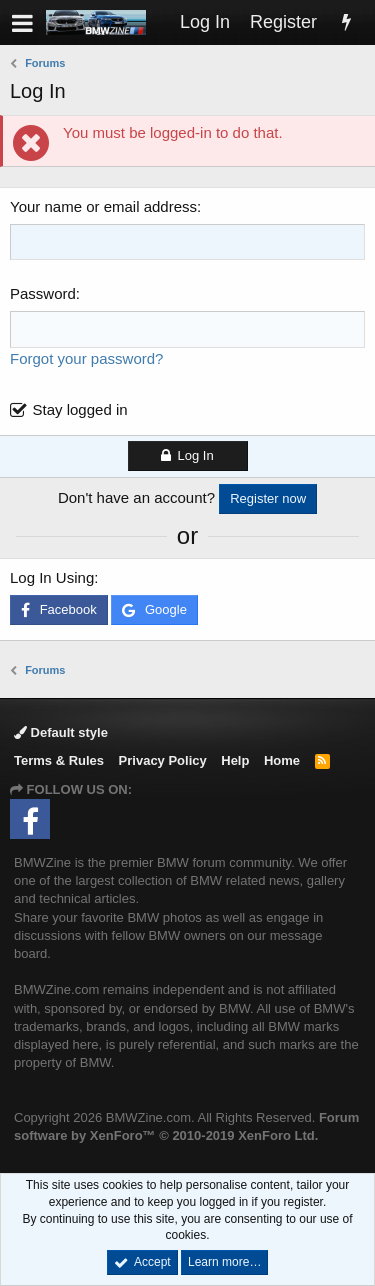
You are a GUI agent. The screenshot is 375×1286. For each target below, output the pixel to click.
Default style (61, 732)
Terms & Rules (59, 760)
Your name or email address (103, 206)
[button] (22, 22)
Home (282, 760)
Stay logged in (80, 409)
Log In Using (52, 577)
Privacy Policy (163, 760)
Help (235, 760)
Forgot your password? (86, 358)
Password (43, 293)
